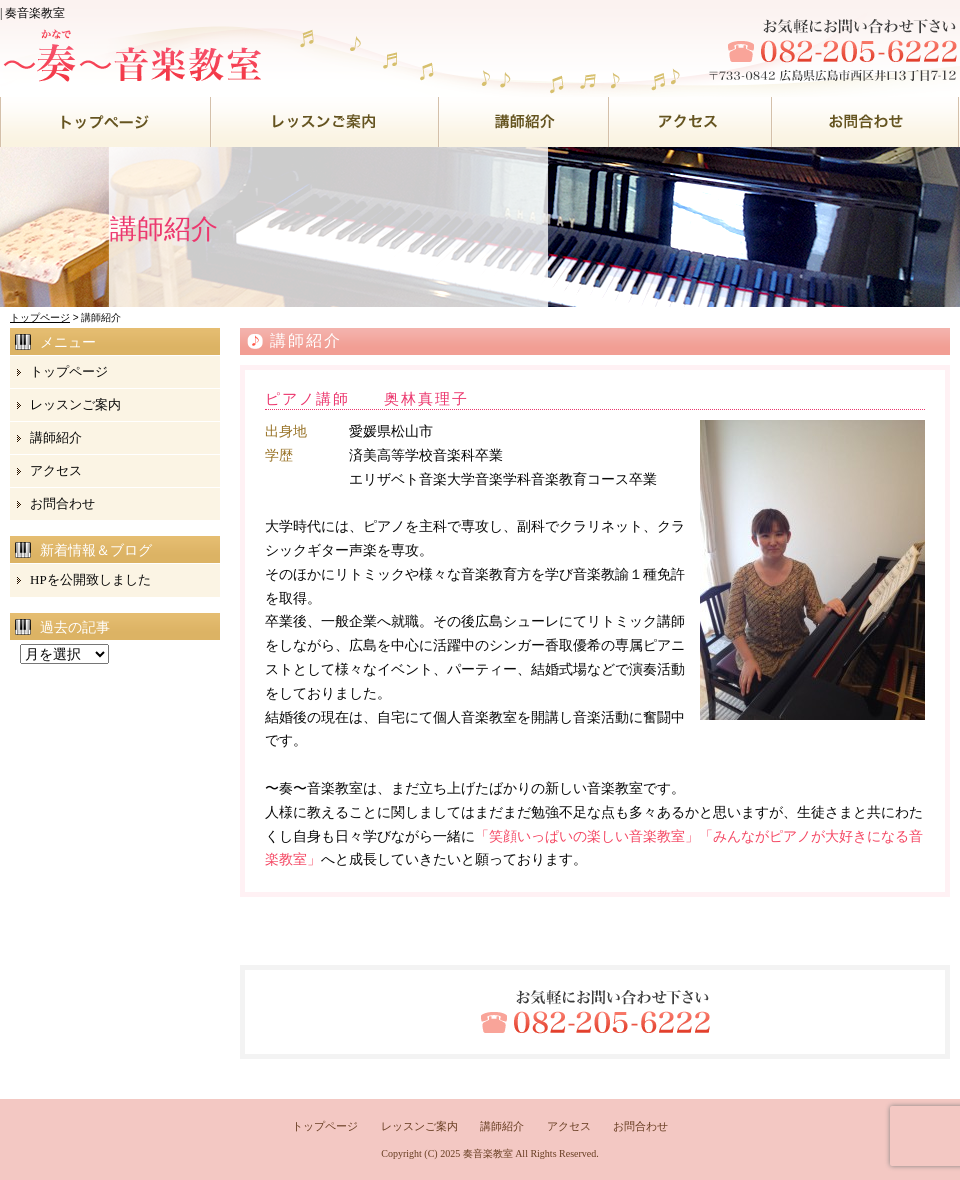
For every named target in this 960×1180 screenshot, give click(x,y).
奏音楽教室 (488, 1153)
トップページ (40, 317)
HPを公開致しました (90, 579)
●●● (105, 122)
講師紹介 (56, 437)
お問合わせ (62, 503)
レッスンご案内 (75, 404)
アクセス (56, 470)
